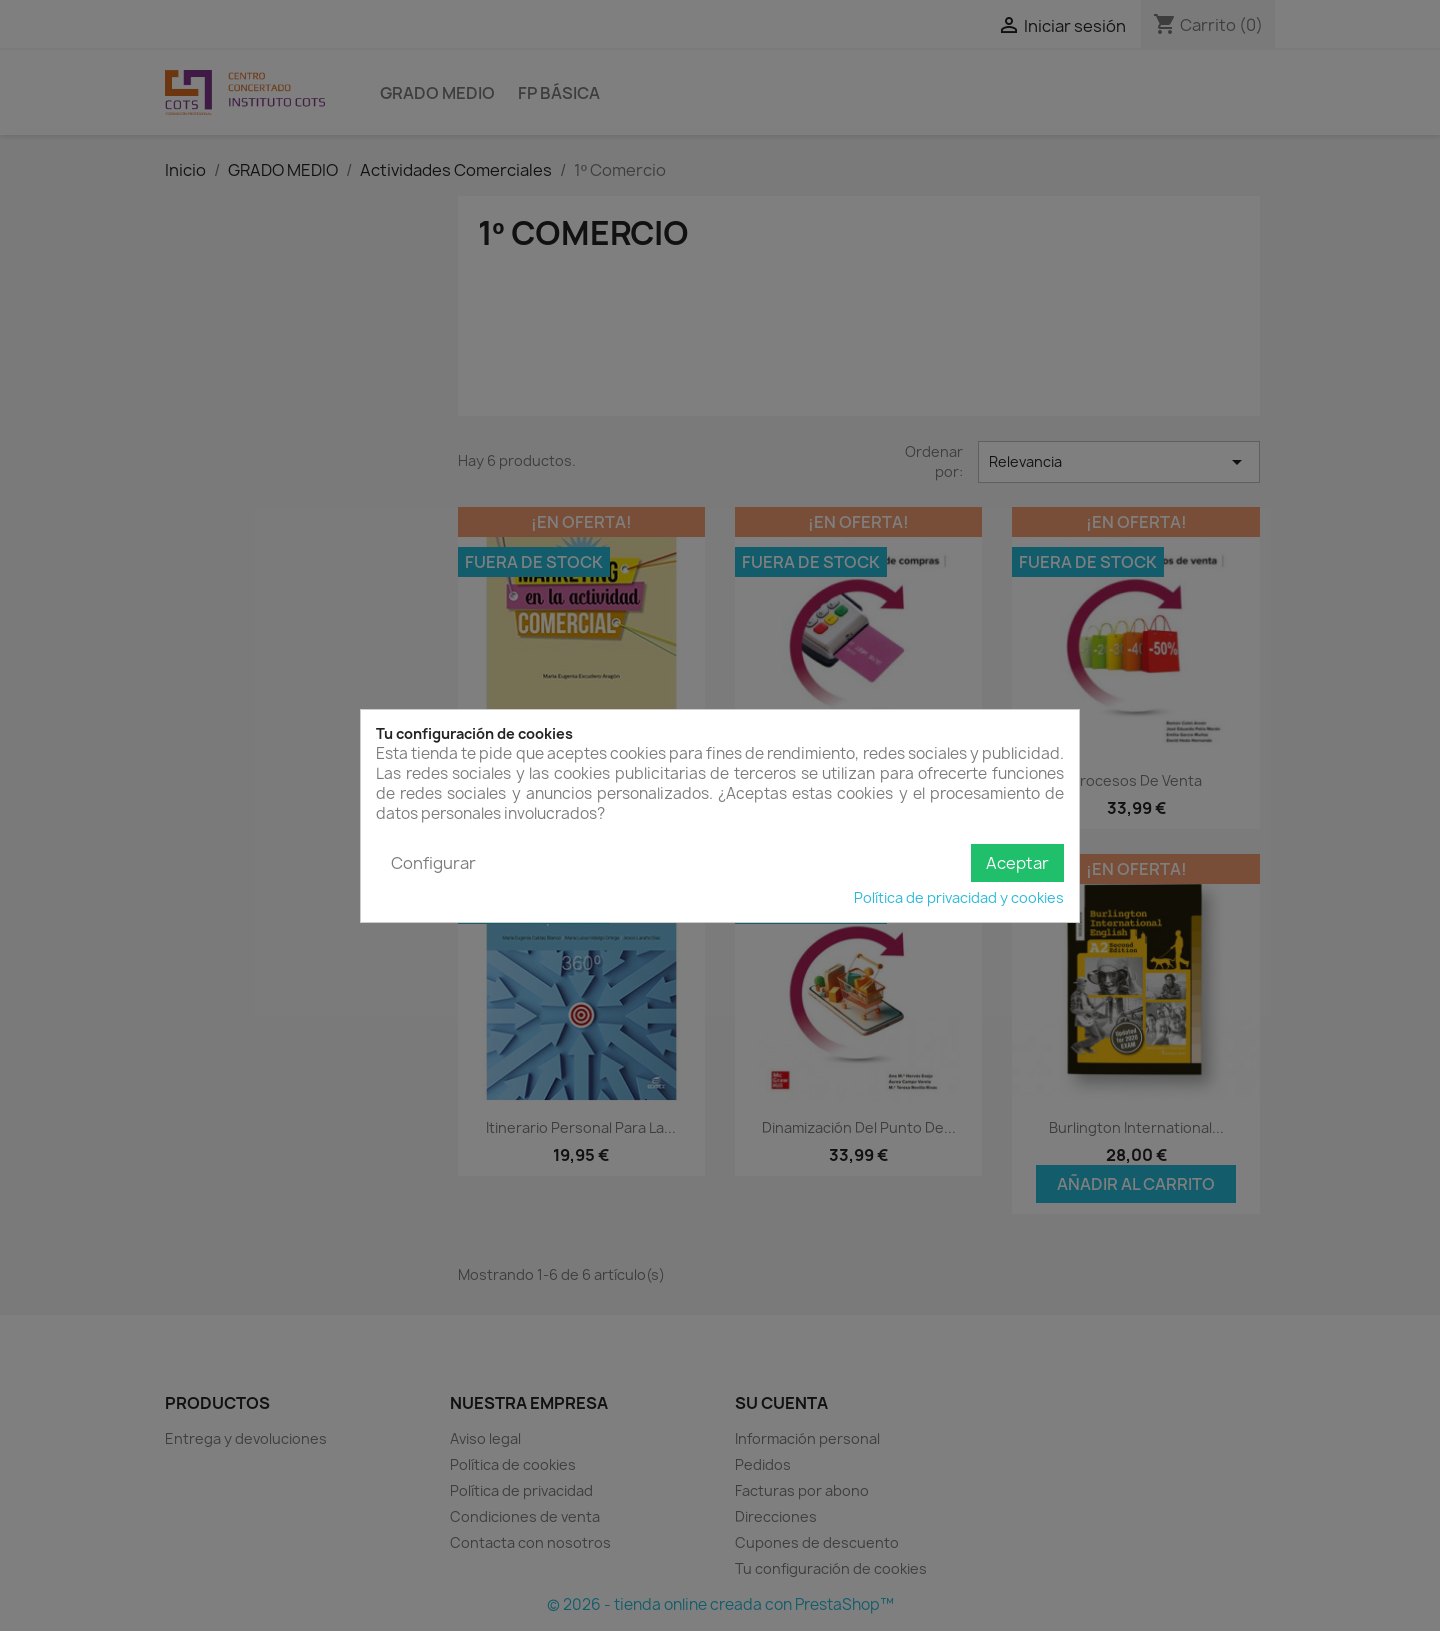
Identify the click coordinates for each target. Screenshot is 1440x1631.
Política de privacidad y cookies (959, 897)
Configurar (433, 863)
